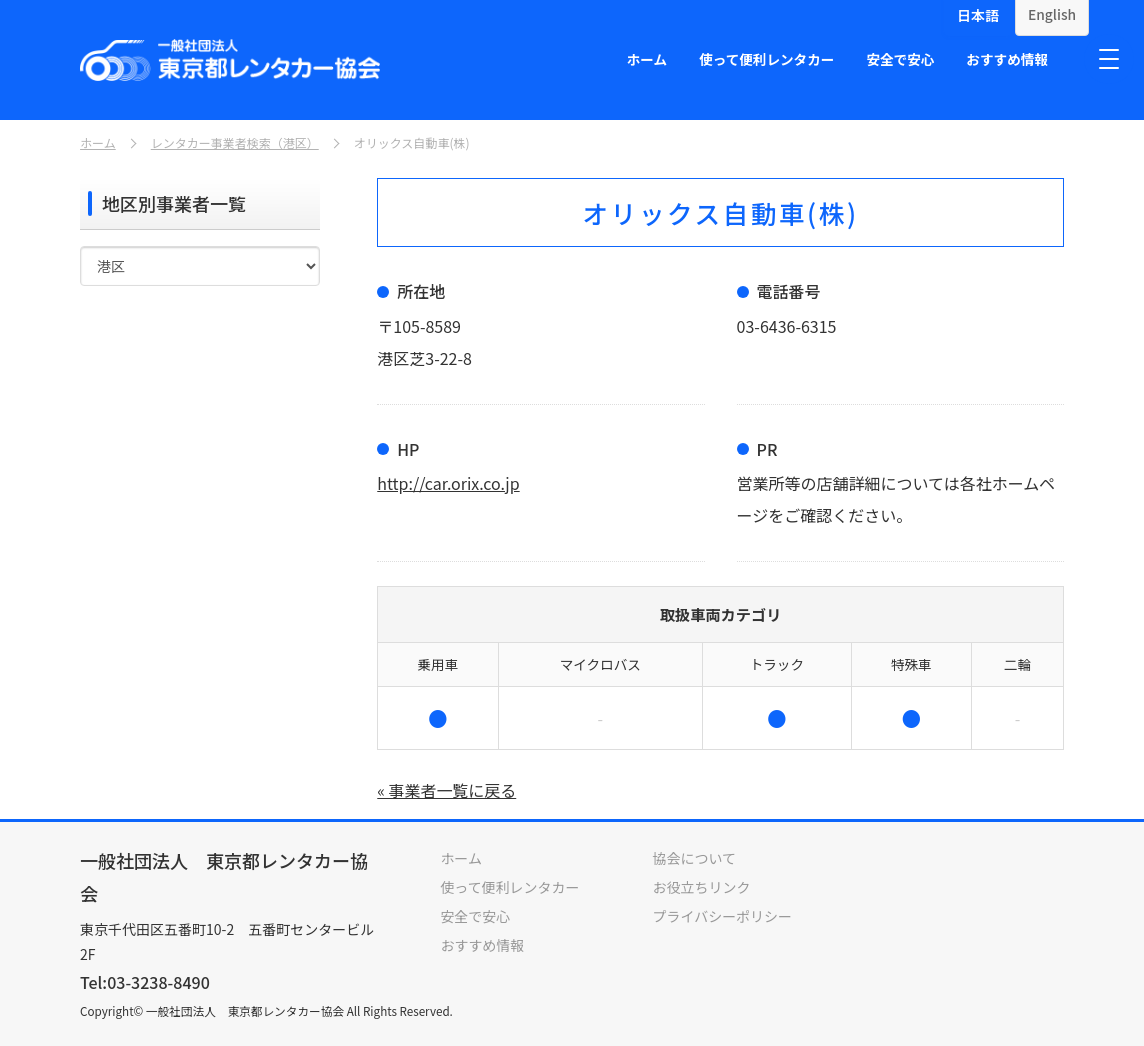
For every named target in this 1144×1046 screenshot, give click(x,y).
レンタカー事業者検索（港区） (235, 143)
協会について (695, 858)
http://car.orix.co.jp (448, 483)
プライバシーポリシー (723, 914)
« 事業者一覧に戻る (446, 790)
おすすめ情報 (1007, 59)
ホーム (647, 59)
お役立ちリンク (702, 886)
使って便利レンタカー (766, 59)
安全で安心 (900, 59)
